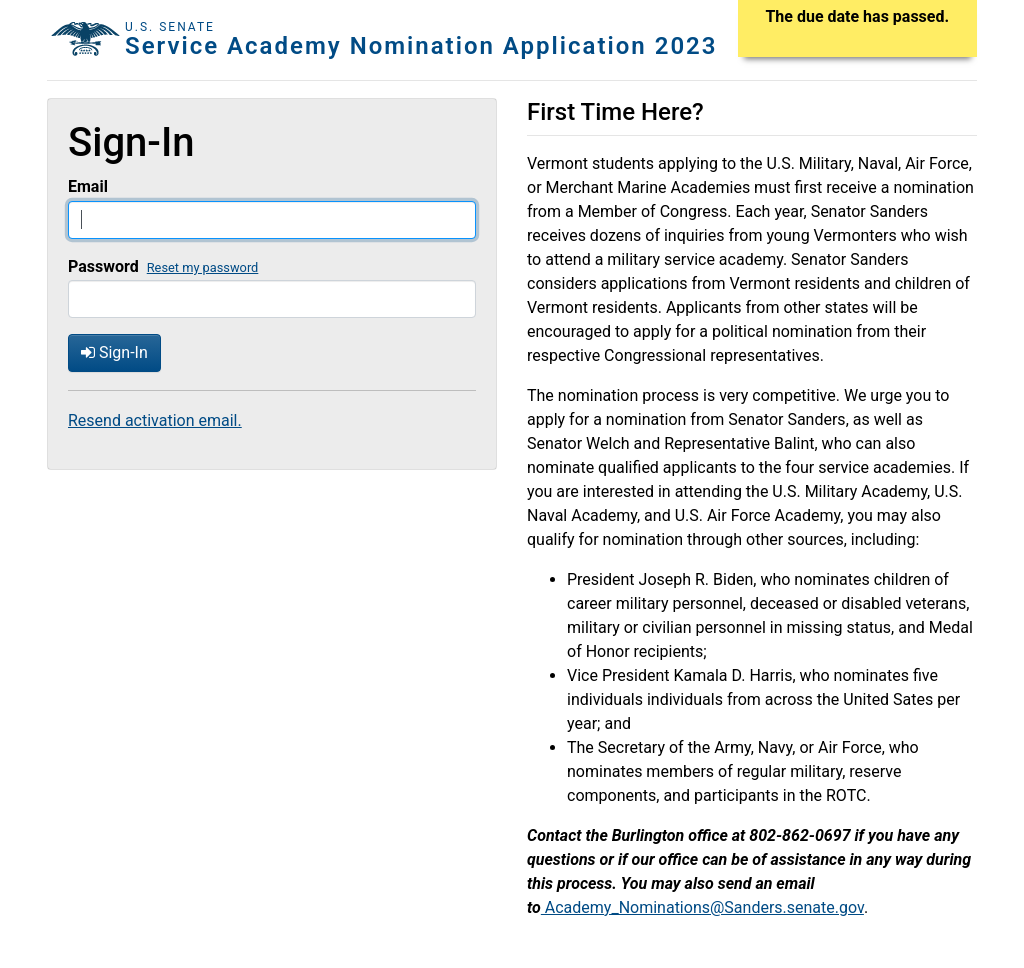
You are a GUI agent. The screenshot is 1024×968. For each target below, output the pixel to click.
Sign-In (114, 352)
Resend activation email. (155, 420)
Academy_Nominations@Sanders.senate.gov (702, 907)
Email (88, 186)
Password (103, 266)
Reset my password (203, 267)
